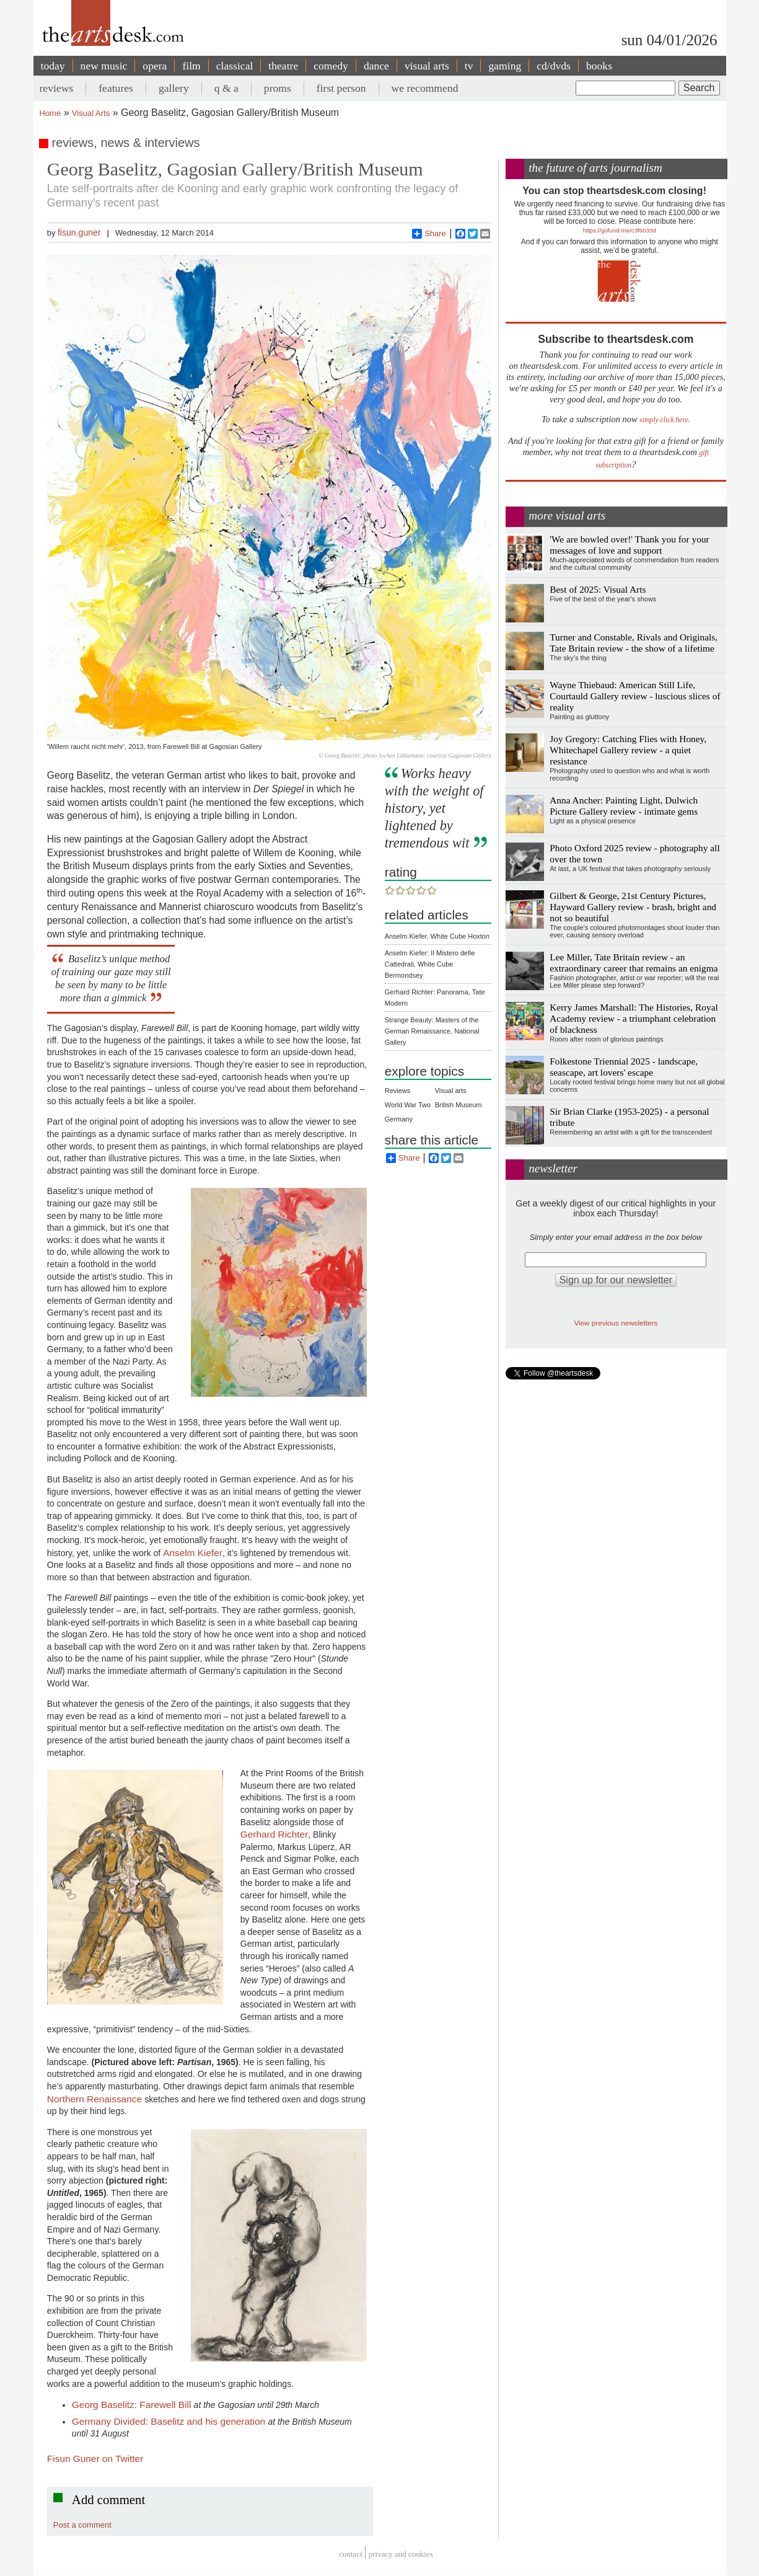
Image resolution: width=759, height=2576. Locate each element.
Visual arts (451, 1090)
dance (376, 66)
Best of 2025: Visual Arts (598, 589)
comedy (331, 66)
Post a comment (82, 2525)
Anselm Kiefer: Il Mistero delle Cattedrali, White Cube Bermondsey (430, 964)
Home (50, 113)
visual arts (427, 66)
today (53, 66)
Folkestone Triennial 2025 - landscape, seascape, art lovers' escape (624, 1067)
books (599, 66)
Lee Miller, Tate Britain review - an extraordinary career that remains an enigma (633, 962)
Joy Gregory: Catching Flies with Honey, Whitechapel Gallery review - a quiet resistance (628, 749)
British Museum (458, 1105)
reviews (57, 88)
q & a (226, 88)
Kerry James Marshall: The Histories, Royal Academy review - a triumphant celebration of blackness (634, 1018)
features (116, 88)
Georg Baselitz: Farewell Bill (133, 2404)
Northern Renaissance (95, 2099)
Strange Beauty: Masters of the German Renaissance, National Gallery (432, 1031)
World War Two (408, 1105)
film (191, 66)
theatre (283, 66)
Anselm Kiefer (192, 1552)
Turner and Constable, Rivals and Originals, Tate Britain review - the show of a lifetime (633, 642)
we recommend (425, 88)
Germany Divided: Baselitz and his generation (170, 2421)
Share (429, 234)
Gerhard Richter (274, 1834)
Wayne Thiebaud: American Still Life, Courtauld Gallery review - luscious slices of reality (635, 695)
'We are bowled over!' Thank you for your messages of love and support (629, 544)
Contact (350, 2554)
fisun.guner (79, 232)
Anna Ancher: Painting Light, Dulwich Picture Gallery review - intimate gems (624, 806)
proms (277, 88)
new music (104, 66)
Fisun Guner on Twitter (95, 2458)
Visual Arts (91, 113)
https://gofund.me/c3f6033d (619, 230)
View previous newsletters (615, 1323)
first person (341, 88)
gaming (504, 66)
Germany (399, 1119)
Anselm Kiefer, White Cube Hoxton (437, 936)
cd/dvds (554, 66)
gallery (174, 88)
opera (155, 66)
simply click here (663, 420)
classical (234, 66)
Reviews (398, 1090)
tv (469, 66)
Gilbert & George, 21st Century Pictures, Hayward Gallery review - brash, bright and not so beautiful (633, 906)
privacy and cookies (401, 2554)
